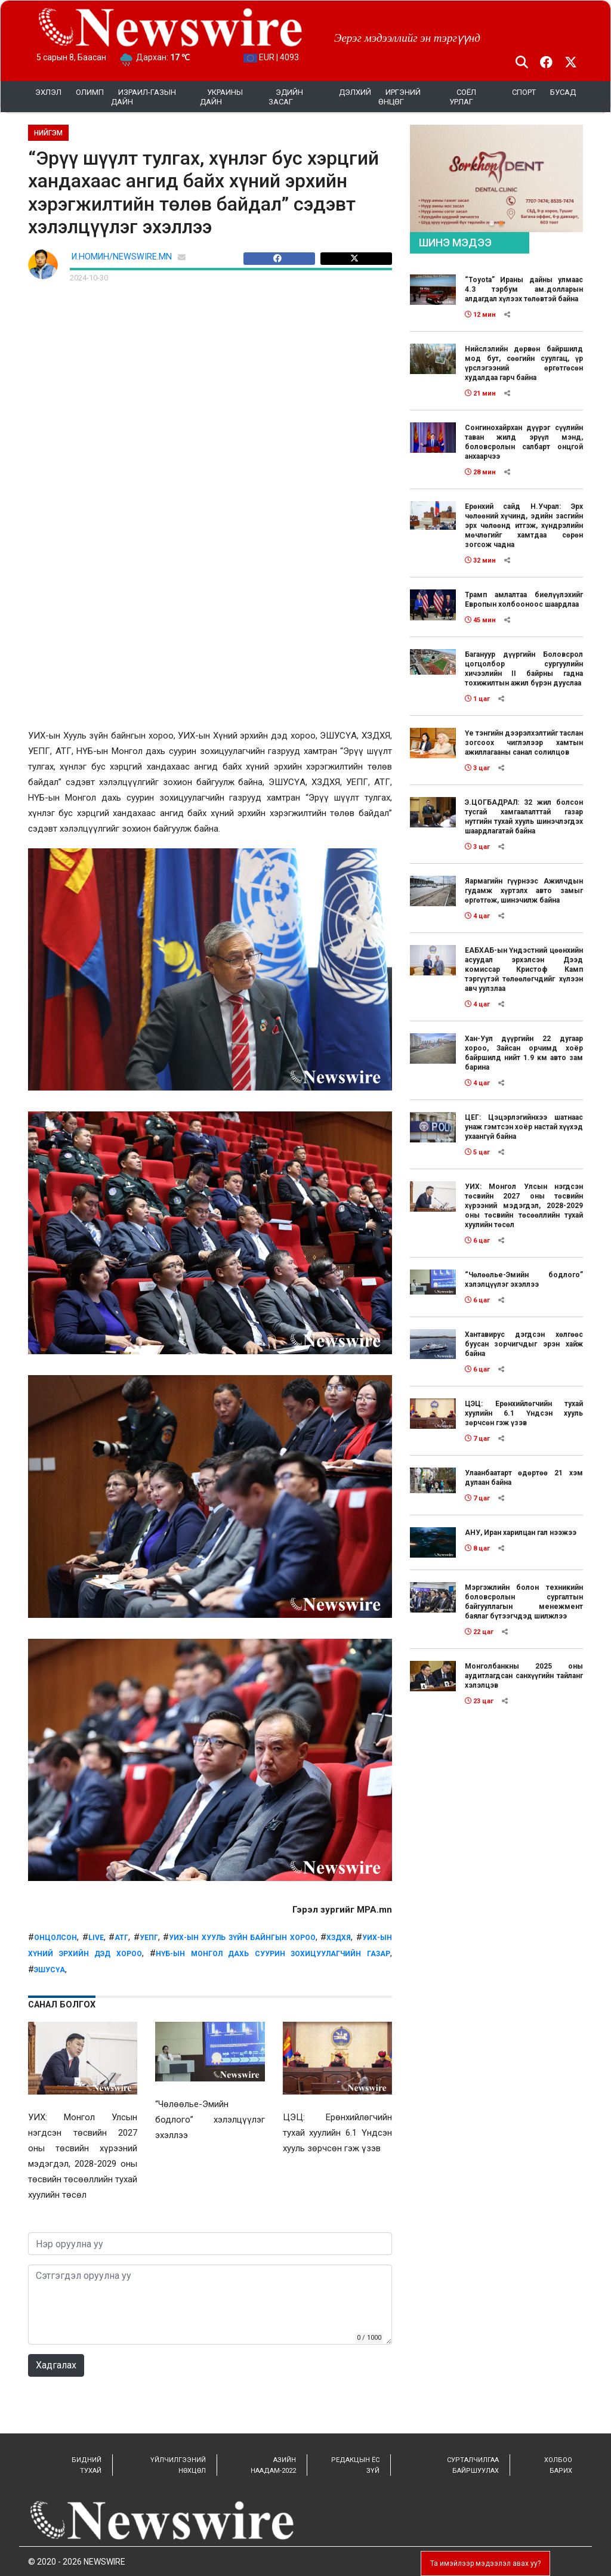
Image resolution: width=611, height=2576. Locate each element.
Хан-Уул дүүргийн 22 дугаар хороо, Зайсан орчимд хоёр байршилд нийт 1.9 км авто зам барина (524, 1052)
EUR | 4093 (271, 57)
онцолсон (55, 1937)
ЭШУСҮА (49, 1970)
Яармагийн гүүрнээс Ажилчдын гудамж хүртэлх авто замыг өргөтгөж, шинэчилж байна (524, 890)
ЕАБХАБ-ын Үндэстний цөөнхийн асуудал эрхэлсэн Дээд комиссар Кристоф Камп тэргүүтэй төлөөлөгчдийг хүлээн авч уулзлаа (524, 969)
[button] (491, 223)
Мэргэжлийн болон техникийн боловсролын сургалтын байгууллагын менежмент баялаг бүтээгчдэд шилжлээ (524, 1601)
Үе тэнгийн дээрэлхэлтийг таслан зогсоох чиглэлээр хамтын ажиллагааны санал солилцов (524, 742)
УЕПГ (149, 1937)
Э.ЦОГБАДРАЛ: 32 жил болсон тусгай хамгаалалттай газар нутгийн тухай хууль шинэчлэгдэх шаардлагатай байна (524, 816)
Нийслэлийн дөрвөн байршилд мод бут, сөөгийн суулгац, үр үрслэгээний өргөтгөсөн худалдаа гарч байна (524, 363)
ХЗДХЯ (338, 1937)
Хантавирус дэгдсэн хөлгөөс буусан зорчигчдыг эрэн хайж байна (524, 1344)
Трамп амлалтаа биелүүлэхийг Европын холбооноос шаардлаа (524, 600)
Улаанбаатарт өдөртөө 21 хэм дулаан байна (524, 1478)
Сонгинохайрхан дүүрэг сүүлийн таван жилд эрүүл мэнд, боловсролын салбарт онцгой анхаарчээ (524, 442)
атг (121, 1937)
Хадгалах (56, 2365)
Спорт (524, 92)
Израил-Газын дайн (143, 97)
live (96, 1937)
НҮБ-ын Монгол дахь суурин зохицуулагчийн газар (273, 1954)
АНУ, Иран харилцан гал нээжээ (520, 1532)
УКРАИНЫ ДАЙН (221, 97)
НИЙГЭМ (48, 133)
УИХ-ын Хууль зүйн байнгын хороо (242, 1937)
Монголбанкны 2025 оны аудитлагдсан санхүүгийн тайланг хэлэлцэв (524, 1675)
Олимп (90, 92)
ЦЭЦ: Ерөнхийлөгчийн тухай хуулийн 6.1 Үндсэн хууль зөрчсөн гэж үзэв (524, 1413)
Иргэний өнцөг (399, 97)
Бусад (563, 92)
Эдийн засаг (286, 97)
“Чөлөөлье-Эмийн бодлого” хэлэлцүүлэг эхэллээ (524, 1280)
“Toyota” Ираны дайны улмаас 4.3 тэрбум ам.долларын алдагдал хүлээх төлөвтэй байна (524, 289)
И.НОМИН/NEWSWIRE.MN (122, 257)
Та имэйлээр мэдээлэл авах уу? (485, 2563)
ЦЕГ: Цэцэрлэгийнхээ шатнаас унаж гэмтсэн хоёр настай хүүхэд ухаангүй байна (524, 1127)
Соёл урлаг (462, 97)
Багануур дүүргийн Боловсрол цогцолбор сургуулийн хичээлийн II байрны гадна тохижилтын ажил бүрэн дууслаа (524, 668)
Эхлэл (48, 92)
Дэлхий (355, 92)
